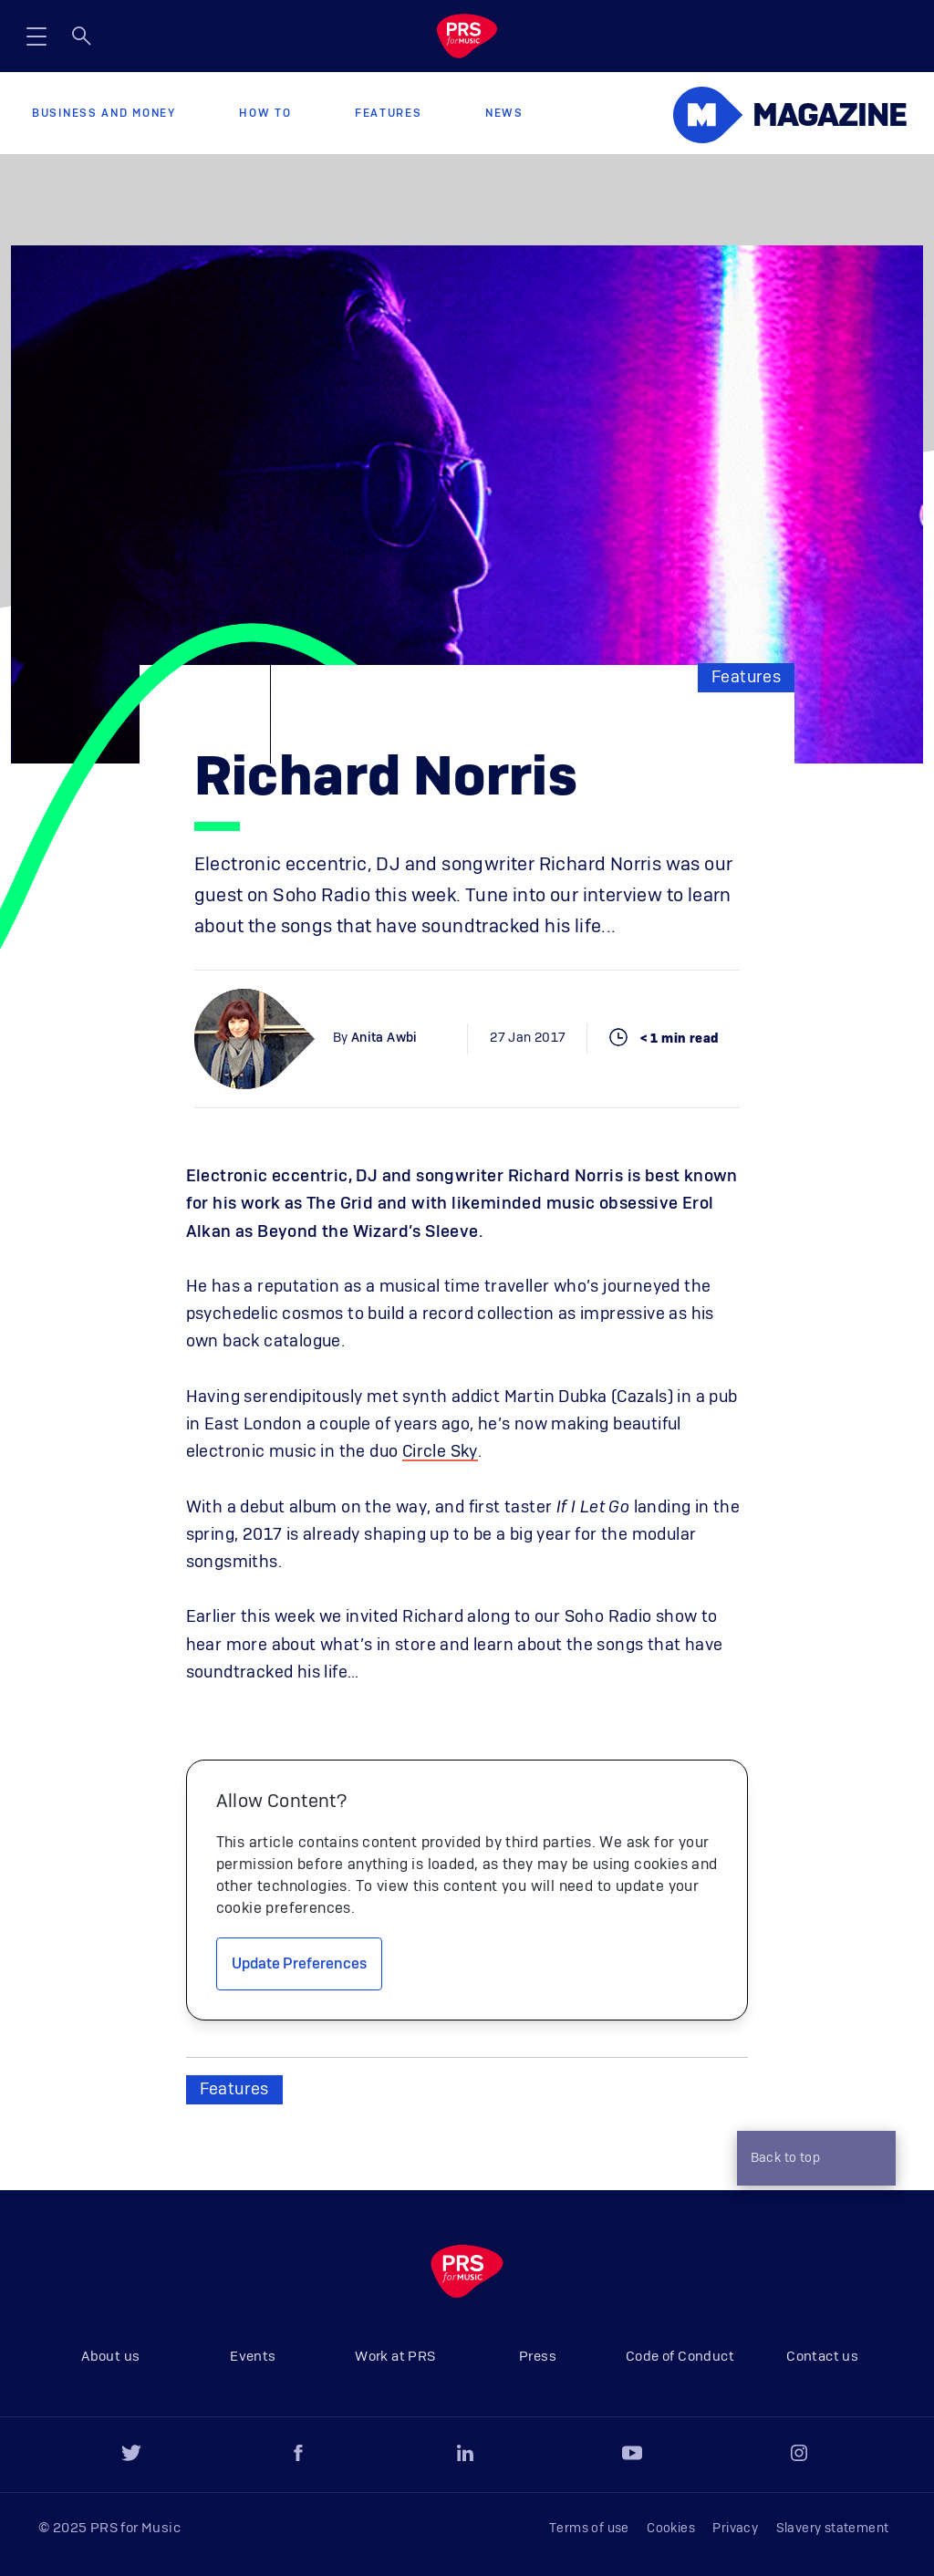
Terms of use (589, 2528)
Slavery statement (832, 2528)
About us (110, 2356)
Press (537, 2356)
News (504, 113)
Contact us (822, 2356)
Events (252, 2356)
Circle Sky (440, 1452)
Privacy (735, 2528)
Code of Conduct (680, 2356)
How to (265, 113)
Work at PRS (395, 2356)
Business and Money (104, 113)
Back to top (812, 2160)
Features (388, 113)
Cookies (671, 2528)
